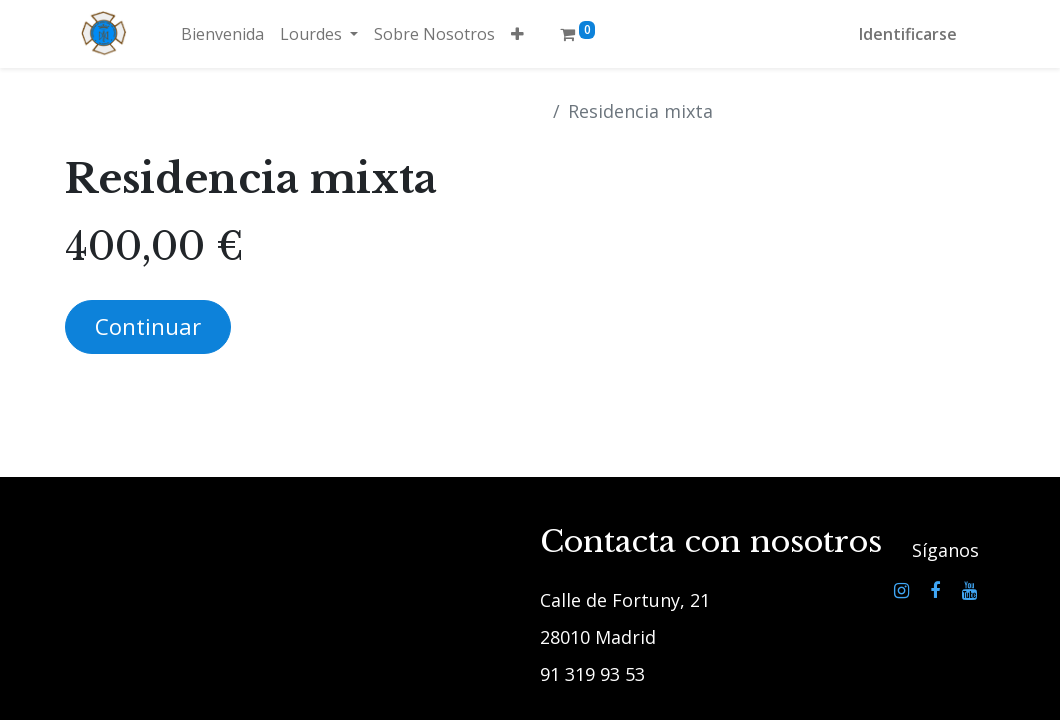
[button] (517, 34)
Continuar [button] (148, 326)
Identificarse (908, 34)
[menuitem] (222, 34)
